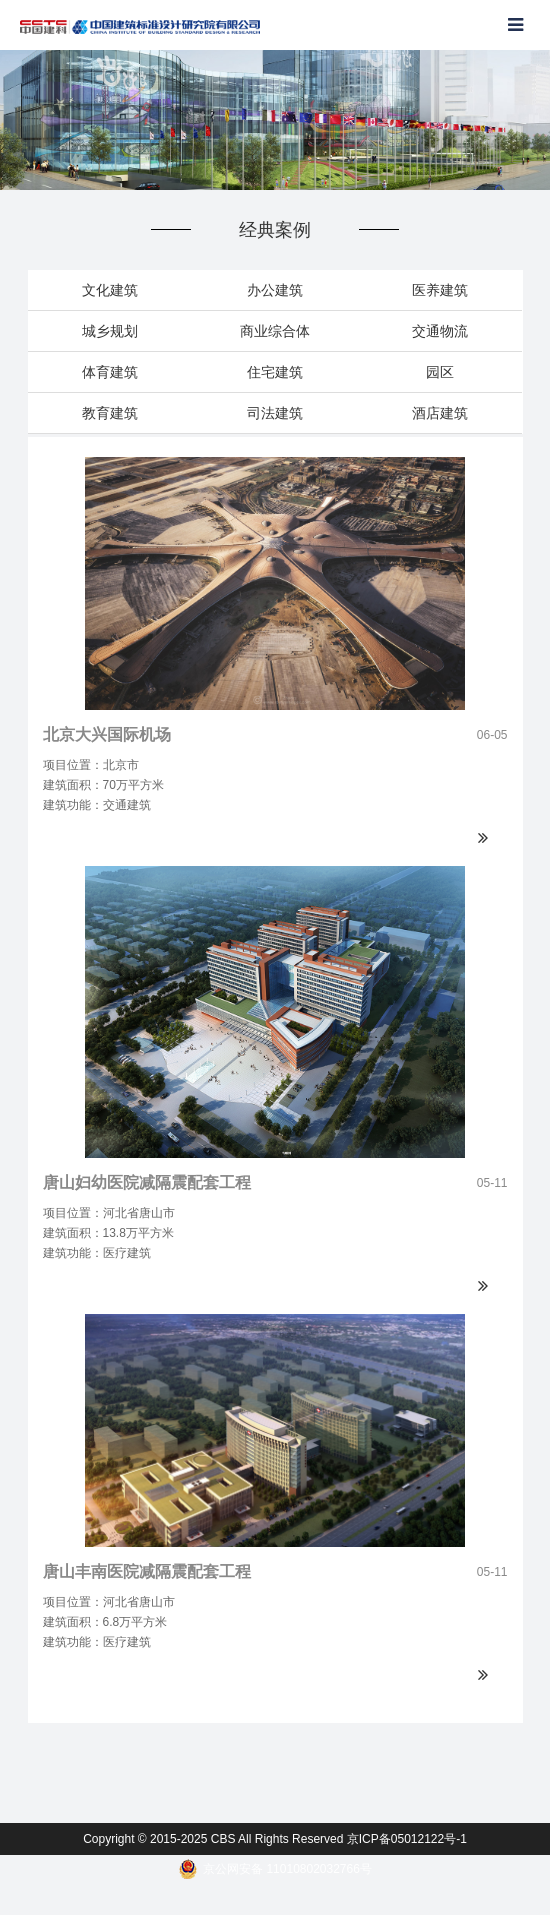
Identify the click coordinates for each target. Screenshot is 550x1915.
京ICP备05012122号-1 (407, 1839)
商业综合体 (275, 331)
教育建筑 (110, 413)
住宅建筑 (275, 372)
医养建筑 (440, 290)
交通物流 (440, 331)
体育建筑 (110, 372)
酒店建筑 (440, 413)
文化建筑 (110, 290)
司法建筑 (275, 413)
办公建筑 (275, 290)
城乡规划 (110, 331)
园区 (440, 372)
